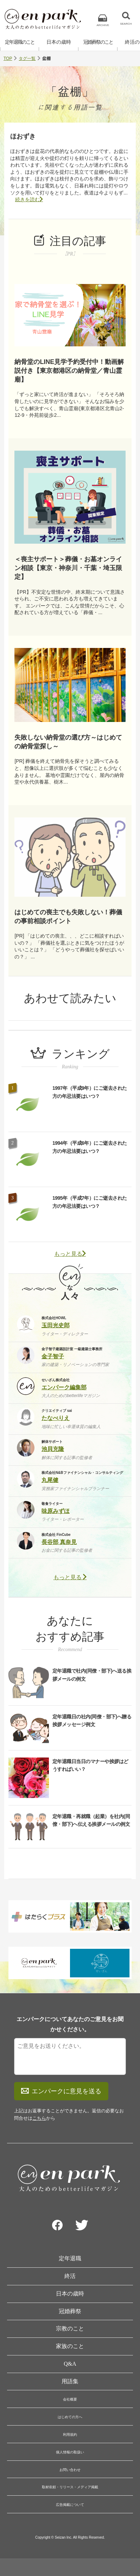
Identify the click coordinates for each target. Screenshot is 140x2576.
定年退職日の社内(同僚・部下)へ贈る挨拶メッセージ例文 (91, 1720)
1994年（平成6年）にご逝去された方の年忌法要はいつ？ (89, 1147)
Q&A (70, 2364)
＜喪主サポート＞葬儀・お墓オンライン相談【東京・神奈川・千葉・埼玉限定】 (68, 568)
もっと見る (70, 1254)
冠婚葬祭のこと (98, 42)
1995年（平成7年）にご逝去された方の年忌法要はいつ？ (89, 1202)
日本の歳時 (58, 42)
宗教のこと (70, 2328)
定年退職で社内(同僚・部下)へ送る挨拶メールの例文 (91, 1674)
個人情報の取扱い (70, 2452)
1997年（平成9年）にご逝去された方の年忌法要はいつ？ (89, 1092)
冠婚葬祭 (70, 2311)
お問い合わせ (70, 2470)
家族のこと (70, 2346)
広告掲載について (70, 2505)
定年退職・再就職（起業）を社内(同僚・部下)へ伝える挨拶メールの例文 (91, 1820)
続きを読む (29, 199)
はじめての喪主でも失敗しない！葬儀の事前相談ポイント (68, 917)
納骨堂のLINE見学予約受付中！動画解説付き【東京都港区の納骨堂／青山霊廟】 (69, 370)
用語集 (70, 2381)
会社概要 (70, 2399)
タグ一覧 (27, 58)
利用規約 (70, 2434)
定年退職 (70, 2258)
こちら (39, 2118)
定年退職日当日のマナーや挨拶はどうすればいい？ (90, 1765)
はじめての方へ (70, 2417)
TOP (8, 58)
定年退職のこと (19, 42)
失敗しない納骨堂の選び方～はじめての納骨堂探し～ (68, 742)
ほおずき (23, 136)
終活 (70, 2276)
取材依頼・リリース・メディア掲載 (70, 2487)
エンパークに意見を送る (61, 2091)
